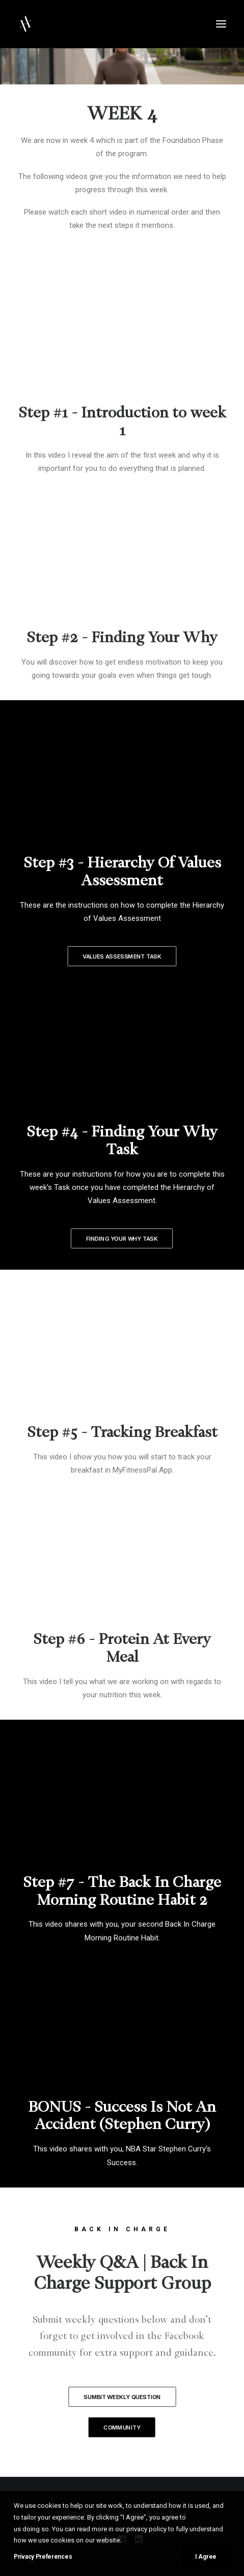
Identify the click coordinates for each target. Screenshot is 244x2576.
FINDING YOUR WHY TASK (122, 1238)
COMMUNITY (121, 2427)
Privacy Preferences (43, 2556)
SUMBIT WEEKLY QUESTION (122, 2397)
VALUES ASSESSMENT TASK (122, 956)
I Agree (205, 2556)
